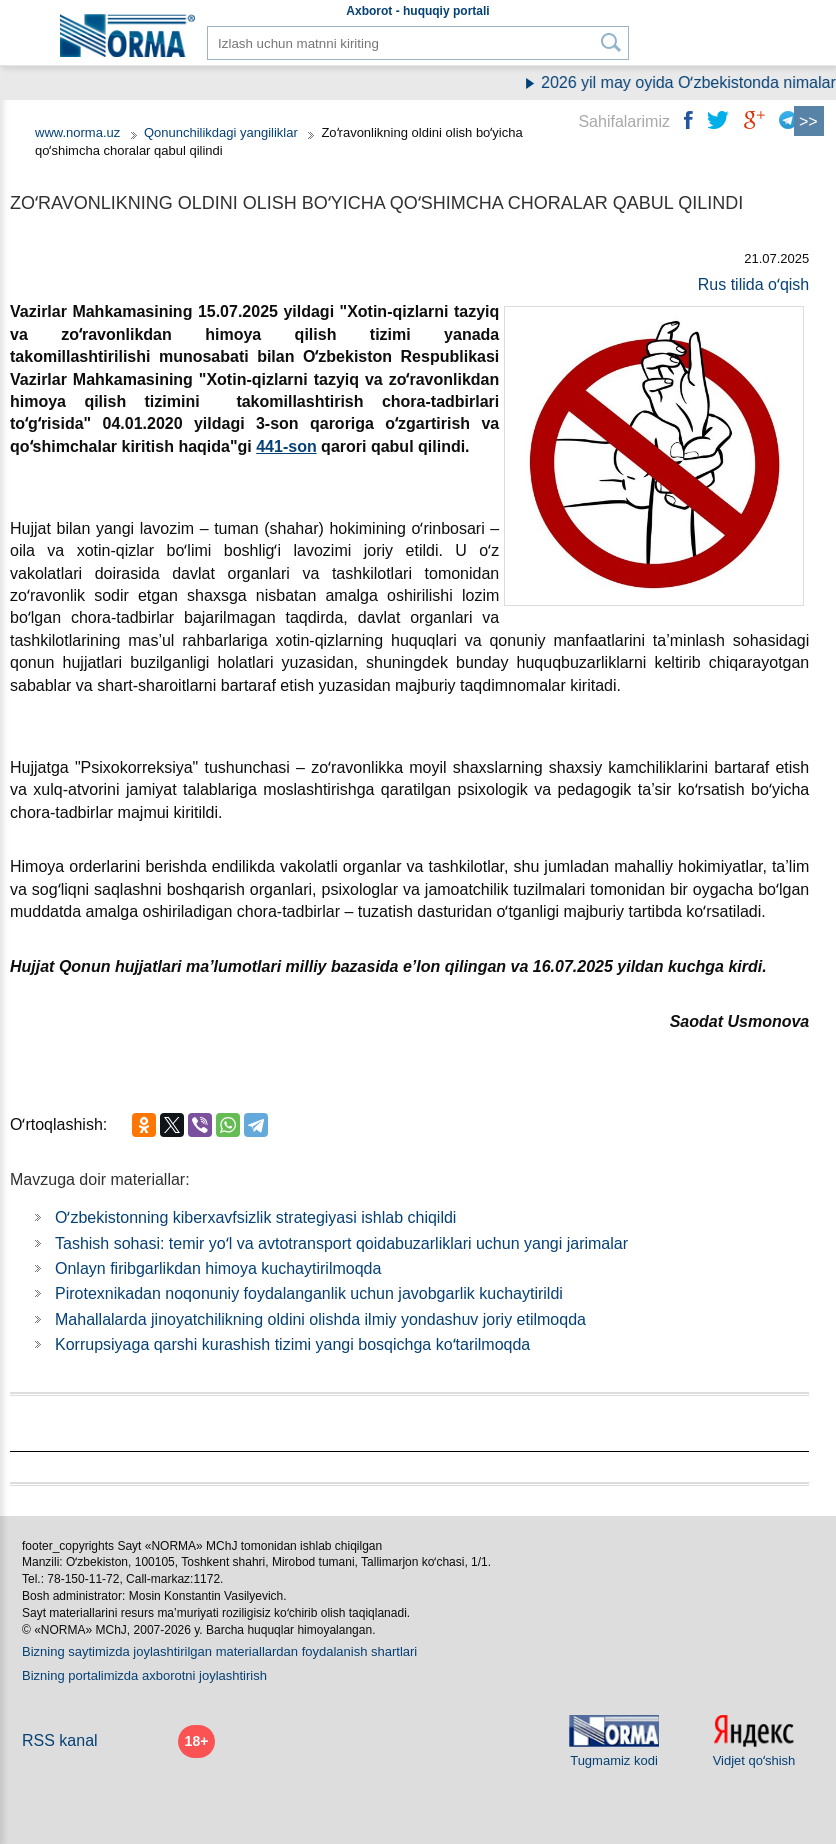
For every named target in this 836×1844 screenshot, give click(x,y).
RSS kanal (60, 1740)
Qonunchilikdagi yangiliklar (223, 132)
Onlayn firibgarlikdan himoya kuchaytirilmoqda (218, 1268)
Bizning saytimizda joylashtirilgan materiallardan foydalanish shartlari (219, 1651)
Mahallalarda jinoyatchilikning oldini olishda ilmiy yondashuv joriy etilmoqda (320, 1319)
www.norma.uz (77, 132)
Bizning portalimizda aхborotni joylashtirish (144, 1675)
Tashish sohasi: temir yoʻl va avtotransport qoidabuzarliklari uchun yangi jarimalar (341, 1243)
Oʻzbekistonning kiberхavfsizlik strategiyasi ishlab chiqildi (255, 1217)
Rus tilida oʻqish (754, 284)
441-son (286, 446)
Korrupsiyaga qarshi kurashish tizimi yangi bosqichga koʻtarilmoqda (292, 1344)
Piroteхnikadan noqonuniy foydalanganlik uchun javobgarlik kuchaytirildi (309, 1293)
